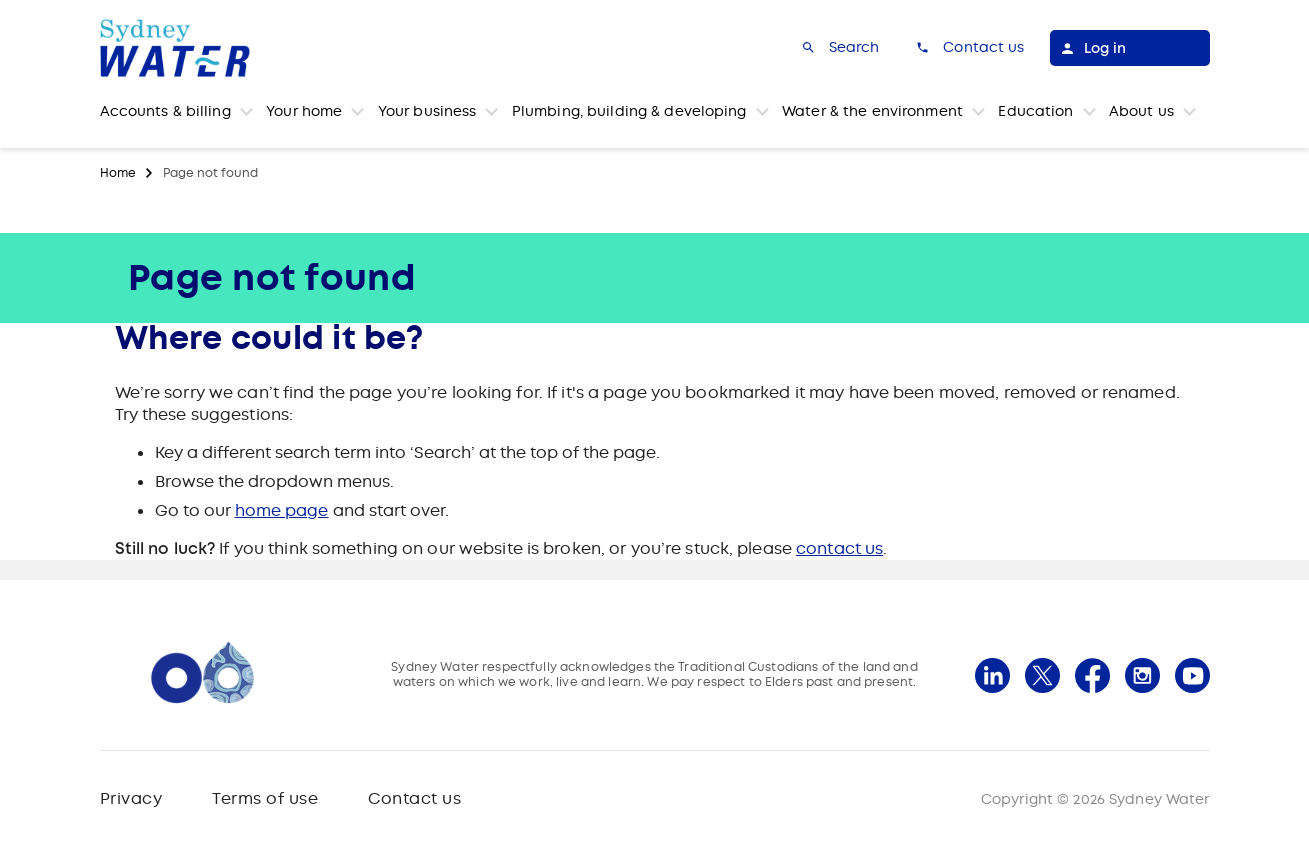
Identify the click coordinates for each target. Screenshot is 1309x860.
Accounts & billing (165, 111)
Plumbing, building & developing (629, 111)
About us (1141, 111)
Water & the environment (872, 111)
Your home (304, 111)
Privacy (131, 798)
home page (282, 510)
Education (1035, 111)
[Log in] (1130, 48)
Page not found (210, 173)
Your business (427, 111)
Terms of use (265, 798)
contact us (839, 548)
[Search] (839, 48)
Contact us (414, 798)
